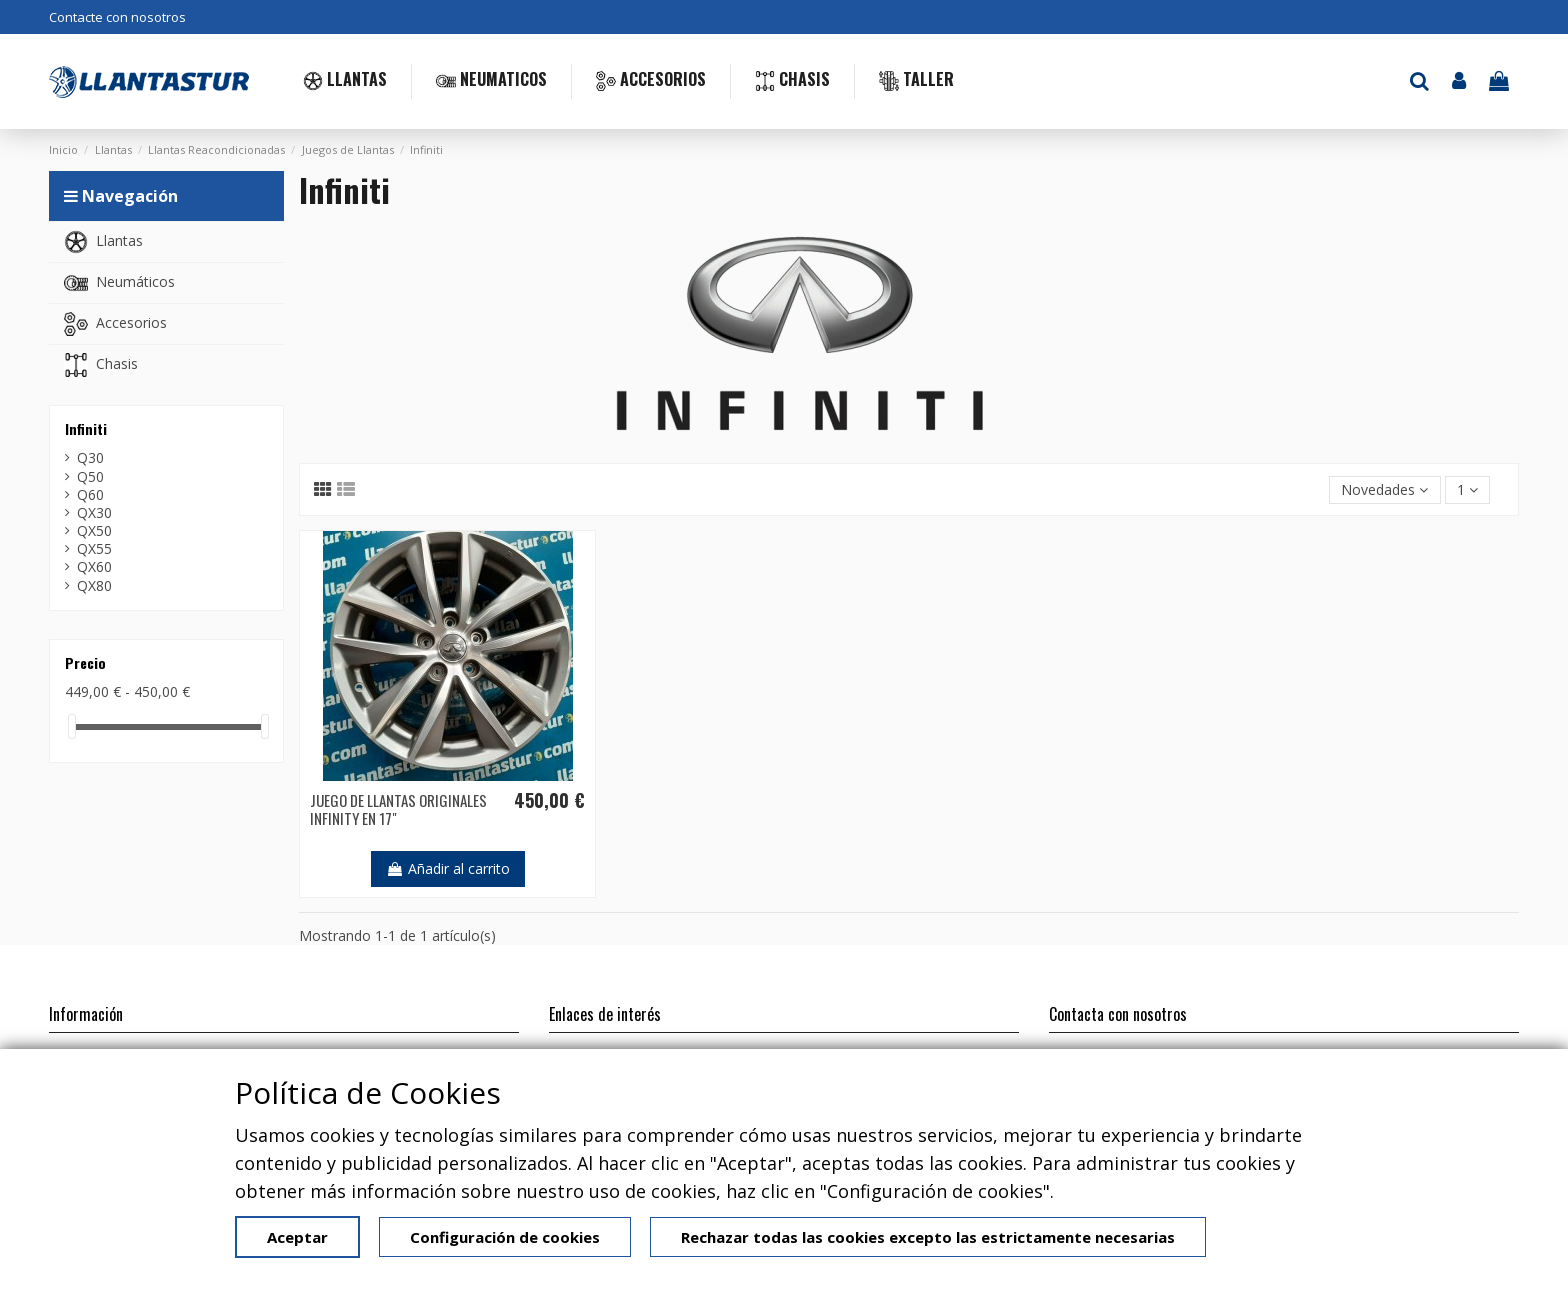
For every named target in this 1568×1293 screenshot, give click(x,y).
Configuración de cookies (505, 1237)
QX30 (94, 513)
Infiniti (86, 428)
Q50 (90, 477)
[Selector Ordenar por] (1384, 490)
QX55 (94, 549)
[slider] (72, 726)
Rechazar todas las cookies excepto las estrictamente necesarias (928, 1237)
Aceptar (297, 1237)
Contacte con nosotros (117, 17)
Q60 (90, 495)
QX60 (94, 567)
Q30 (90, 458)
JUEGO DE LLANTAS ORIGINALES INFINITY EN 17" (398, 809)
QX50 (94, 531)
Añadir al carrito (448, 868)
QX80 (94, 586)
